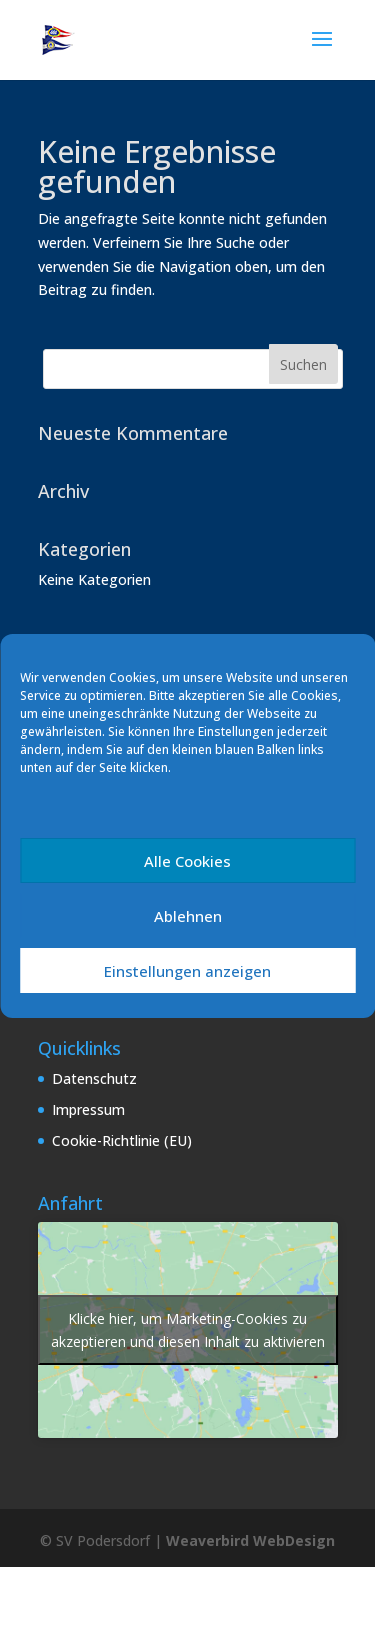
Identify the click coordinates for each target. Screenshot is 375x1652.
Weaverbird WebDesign (250, 1540)
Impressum (88, 1109)
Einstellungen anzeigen (187, 971)
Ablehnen (188, 916)
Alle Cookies (187, 861)
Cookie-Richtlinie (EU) (122, 1140)
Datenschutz (94, 1078)
